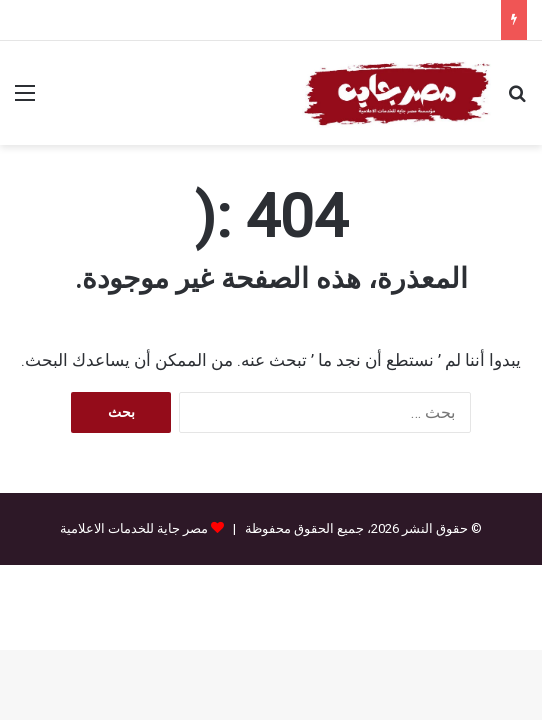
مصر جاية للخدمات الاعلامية (134, 528)
